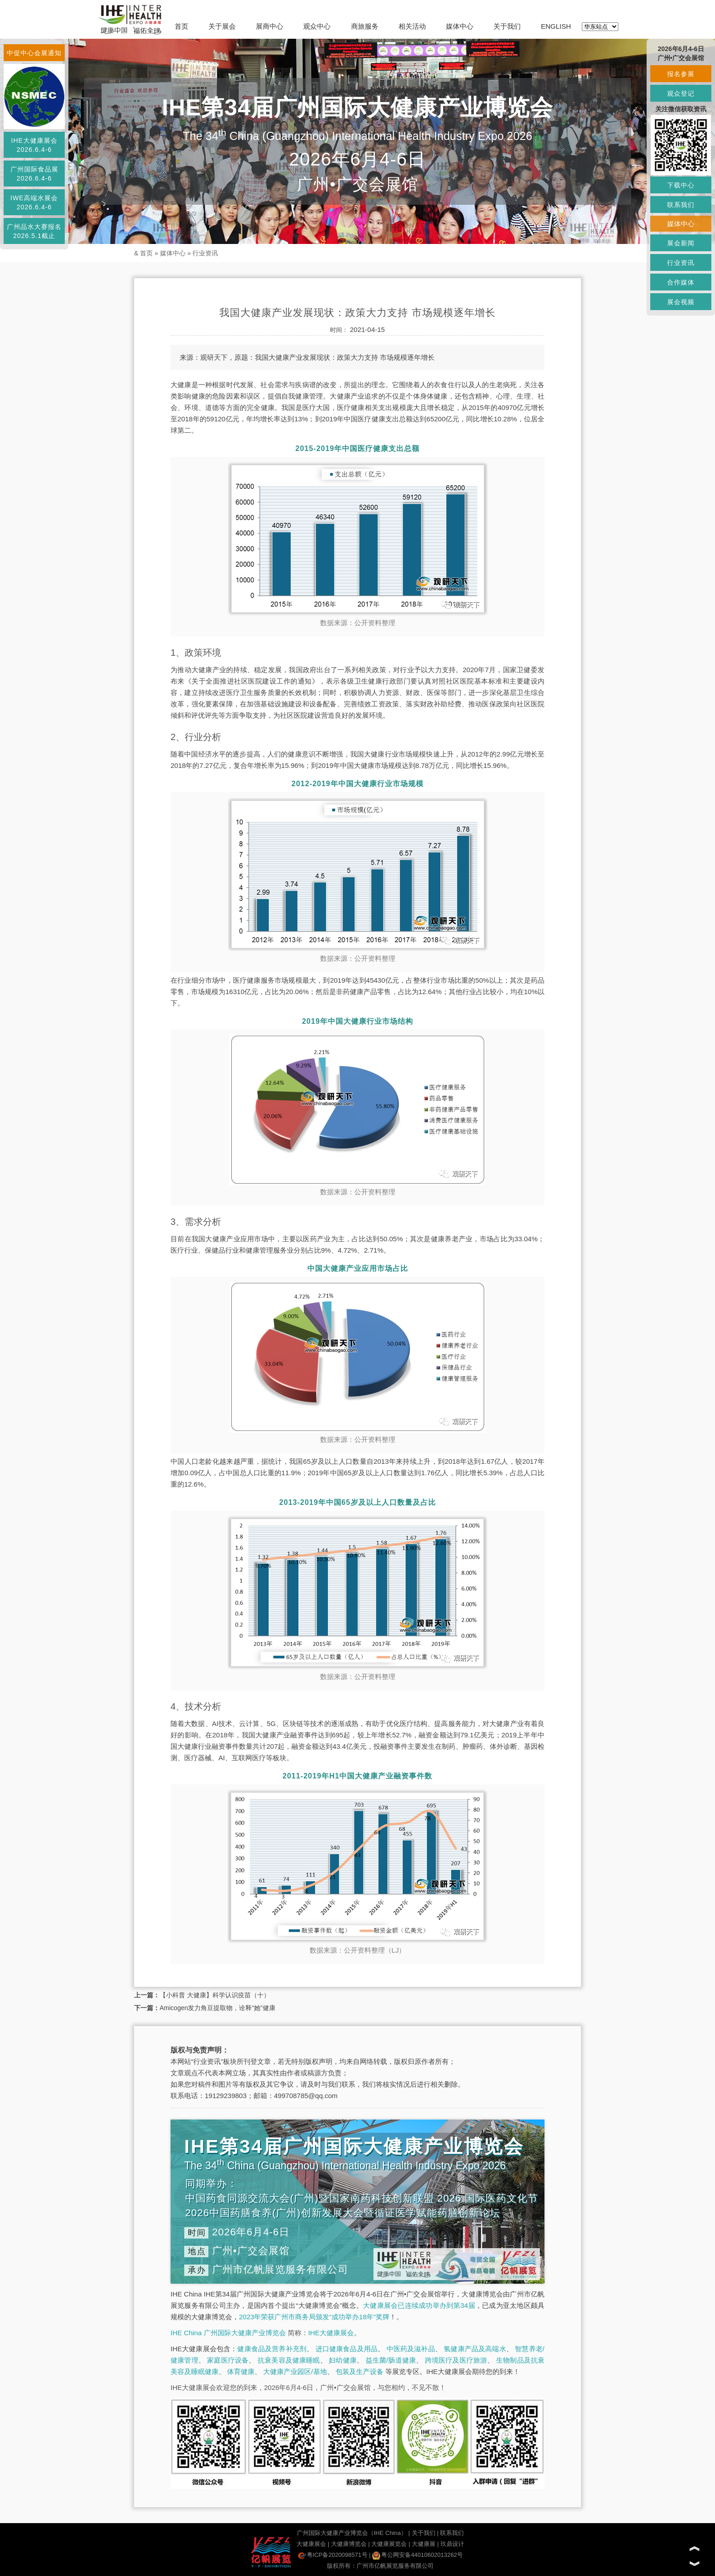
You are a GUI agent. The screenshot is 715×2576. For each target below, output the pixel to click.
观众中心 (317, 26)
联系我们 (452, 2532)
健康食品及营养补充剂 (271, 2349)
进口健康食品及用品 (347, 2349)
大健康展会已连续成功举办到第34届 (419, 2305)
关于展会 (222, 26)
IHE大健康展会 (331, 2333)
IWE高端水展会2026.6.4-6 (34, 202)
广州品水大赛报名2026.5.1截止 (34, 231)
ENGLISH (556, 26)
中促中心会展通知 (34, 53)
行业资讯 (205, 253)
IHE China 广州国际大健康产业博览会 (228, 2333)
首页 (181, 26)
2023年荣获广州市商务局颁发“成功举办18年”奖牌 (314, 2317)
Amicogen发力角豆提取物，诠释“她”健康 (217, 2007)
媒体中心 (459, 26)
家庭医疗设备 (228, 2360)
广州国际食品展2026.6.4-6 (34, 174)
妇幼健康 (343, 2360)
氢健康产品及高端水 (475, 2349)
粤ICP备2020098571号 (333, 2554)
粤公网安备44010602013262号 (417, 2554)
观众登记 (680, 93)
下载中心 (680, 185)
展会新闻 (680, 243)
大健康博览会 (349, 2543)
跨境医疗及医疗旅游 (456, 2360)
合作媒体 (680, 282)
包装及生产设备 (359, 2371)
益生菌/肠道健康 (391, 2360)
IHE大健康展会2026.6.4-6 (34, 145)
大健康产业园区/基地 (294, 2371)
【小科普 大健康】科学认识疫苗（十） (215, 1995)
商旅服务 (364, 26)
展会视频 (680, 302)
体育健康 (240, 2371)
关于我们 (507, 26)
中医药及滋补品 (411, 2349)
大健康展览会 (389, 2543)
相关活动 (412, 26)
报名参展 (680, 74)
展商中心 (269, 26)
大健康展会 (311, 2543)
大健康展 (423, 2543)
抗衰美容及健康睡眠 (289, 2360)
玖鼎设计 (452, 2543)
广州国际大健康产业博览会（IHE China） (352, 2532)
